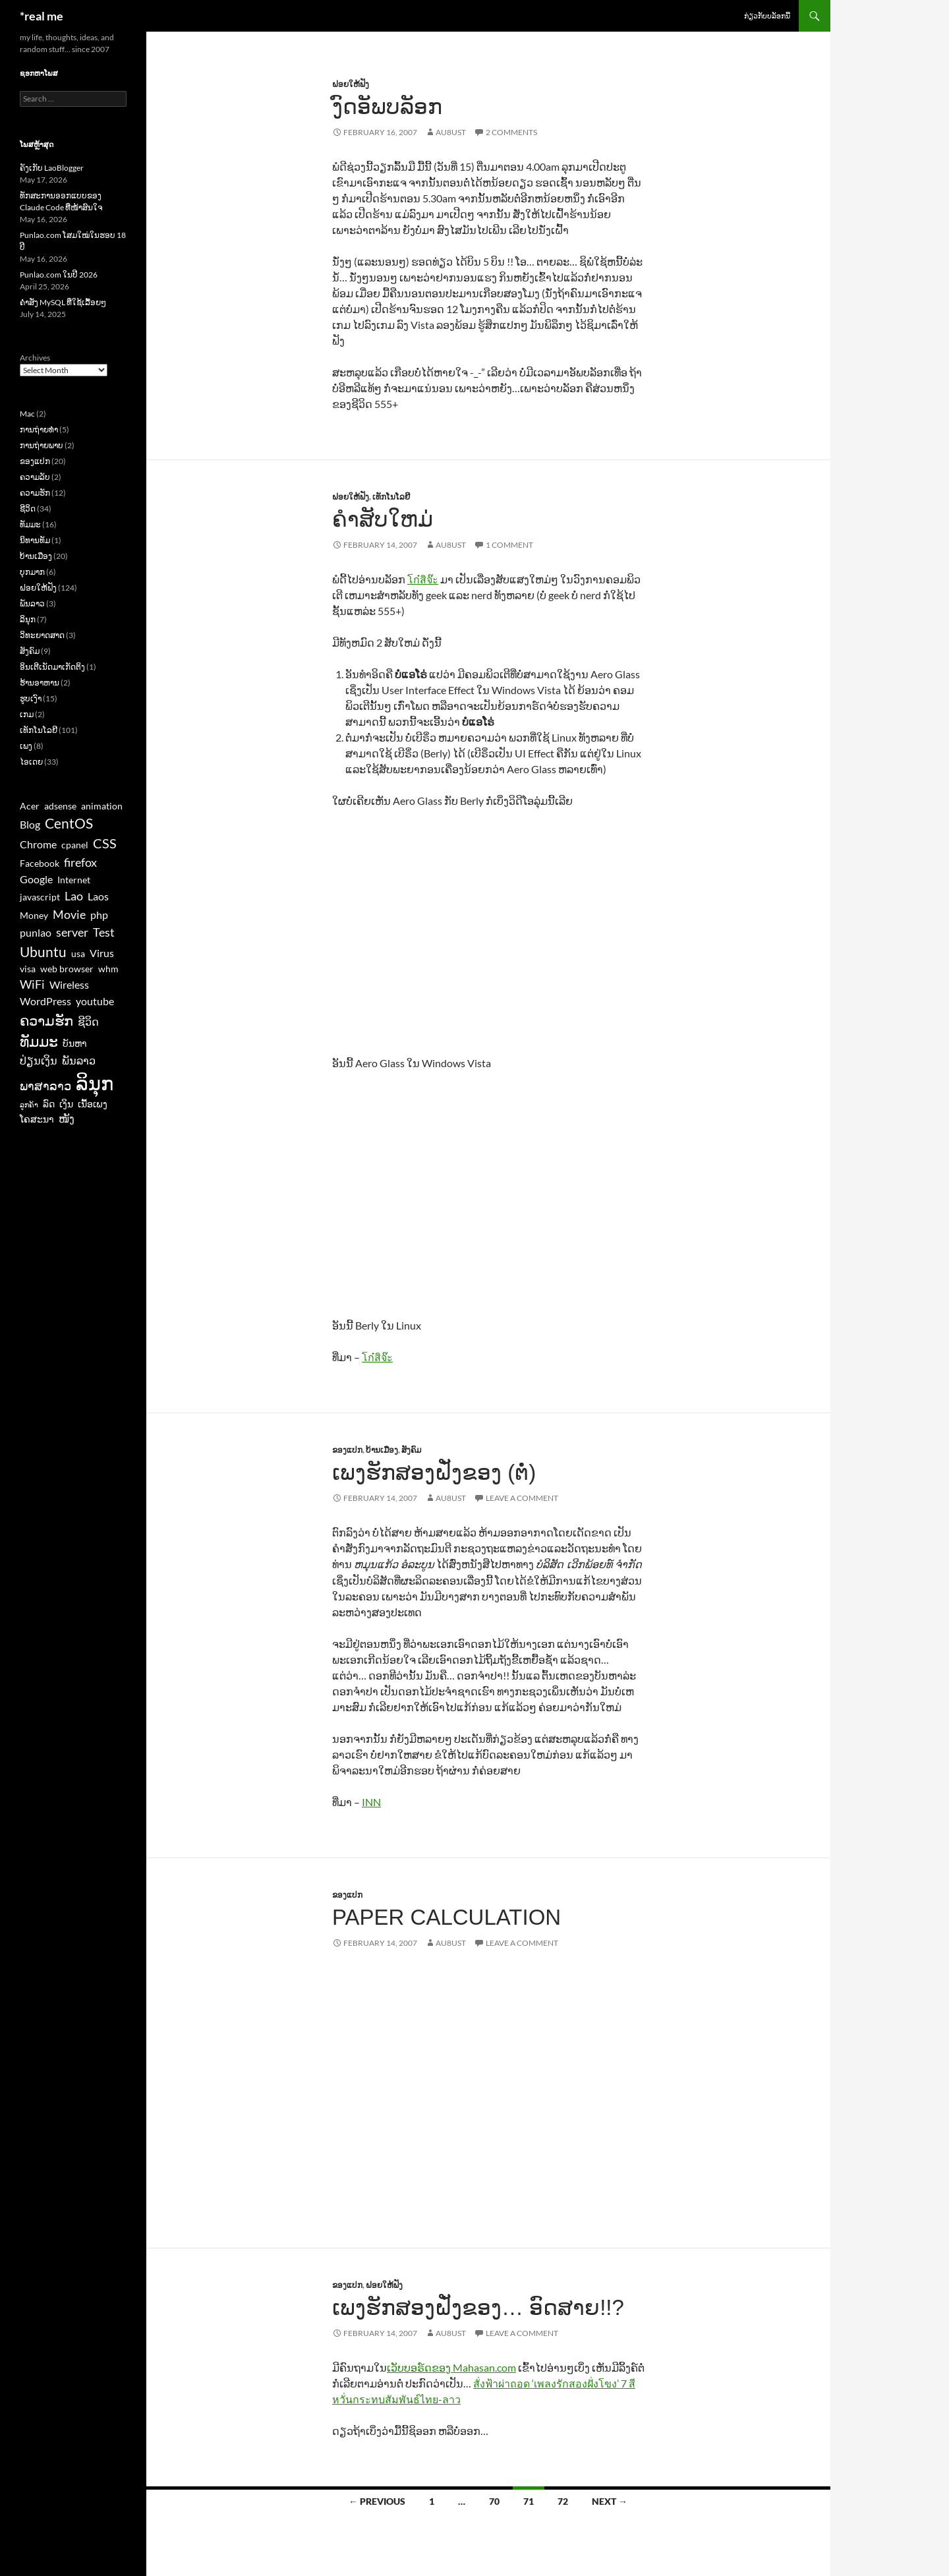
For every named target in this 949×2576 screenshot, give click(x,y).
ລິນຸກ (28, 619)
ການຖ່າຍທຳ (39, 429)
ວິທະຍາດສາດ (42, 635)
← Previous (377, 2501)
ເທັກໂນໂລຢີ (391, 497)
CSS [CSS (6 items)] (105, 843)
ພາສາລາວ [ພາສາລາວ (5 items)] (45, 1085)
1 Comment (509, 545)
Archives (35, 358)
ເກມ (27, 714)
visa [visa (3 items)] (28, 969)
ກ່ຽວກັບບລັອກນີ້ (767, 15)
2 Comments (511, 132)
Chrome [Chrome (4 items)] (38, 844)
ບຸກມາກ (32, 572)
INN (371, 1802)
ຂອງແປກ (347, 1450)
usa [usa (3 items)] (78, 954)
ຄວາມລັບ (35, 477)
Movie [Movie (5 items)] (69, 914)
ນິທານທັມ (35, 540)
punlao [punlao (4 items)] (35, 932)
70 (494, 2501)
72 (563, 2501)
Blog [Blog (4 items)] (30, 824)
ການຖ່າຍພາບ (41, 445)
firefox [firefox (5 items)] (80, 862)
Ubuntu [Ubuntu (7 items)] (43, 951)
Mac (27, 414)
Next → (609, 2501)
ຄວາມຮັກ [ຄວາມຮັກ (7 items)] (46, 1020)
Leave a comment (522, 1498)
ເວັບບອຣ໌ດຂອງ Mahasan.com (451, 2367)
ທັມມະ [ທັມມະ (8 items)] (39, 1041)
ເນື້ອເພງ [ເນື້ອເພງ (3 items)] (92, 1104)
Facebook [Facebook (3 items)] (39, 863)
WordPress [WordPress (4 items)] (45, 1001)
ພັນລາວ (32, 603)
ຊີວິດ (28, 508)
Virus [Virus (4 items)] (102, 953)
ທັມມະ (30, 524)
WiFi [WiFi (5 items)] (32, 984)
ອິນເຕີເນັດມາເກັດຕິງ (52, 667)
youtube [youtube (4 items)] (95, 1001)
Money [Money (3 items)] (34, 915)
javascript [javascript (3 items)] (40, 897)
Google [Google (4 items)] (36, 879)
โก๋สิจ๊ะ (422, 579)
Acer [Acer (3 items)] (30, 806)
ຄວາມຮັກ (35, 493)
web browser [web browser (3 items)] (67, 969)
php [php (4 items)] (99, 914)
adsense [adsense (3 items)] (60, 806)
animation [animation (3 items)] (102, 806)
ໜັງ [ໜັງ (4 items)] (66, 1118)
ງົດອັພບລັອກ (387, 106)
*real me (41, 16)
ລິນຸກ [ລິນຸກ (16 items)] (94, 1082)
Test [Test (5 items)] (104, 932)
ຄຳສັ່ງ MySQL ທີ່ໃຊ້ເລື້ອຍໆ (63, 302)
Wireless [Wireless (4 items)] (69, 984)
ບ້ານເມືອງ (382, 1450)
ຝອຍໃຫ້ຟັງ (350, 84)
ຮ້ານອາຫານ (39, 683)
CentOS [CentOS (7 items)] (69, 823)
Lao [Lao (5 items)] (74, 896)
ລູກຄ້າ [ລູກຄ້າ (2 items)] (29, 1104)
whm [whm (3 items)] (108, 969)
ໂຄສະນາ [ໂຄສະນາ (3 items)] (37, 1119)
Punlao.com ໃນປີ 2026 (59, 274)
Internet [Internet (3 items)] (73, 880)
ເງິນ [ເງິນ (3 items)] (66, 1104)
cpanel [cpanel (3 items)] (74, 845)
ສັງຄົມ (411, 1450)
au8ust (451, 132)
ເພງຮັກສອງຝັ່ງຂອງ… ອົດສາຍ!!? (478, 2307)
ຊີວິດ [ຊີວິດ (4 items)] (88, 1021)
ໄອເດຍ (31, 762)
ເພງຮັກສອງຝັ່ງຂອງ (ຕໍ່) (434, 1472)
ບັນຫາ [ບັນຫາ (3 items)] (75, 1043)
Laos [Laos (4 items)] (98, 896)
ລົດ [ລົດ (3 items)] (49, 1104)
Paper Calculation (446, 1917)
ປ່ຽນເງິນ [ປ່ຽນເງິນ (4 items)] (38, 1060)
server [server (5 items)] (72, 932)
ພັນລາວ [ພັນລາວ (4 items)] (79, 1060)
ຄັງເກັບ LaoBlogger (52, 168)
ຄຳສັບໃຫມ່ (382, 519)
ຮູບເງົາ (31, 698)
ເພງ (26, 746)
